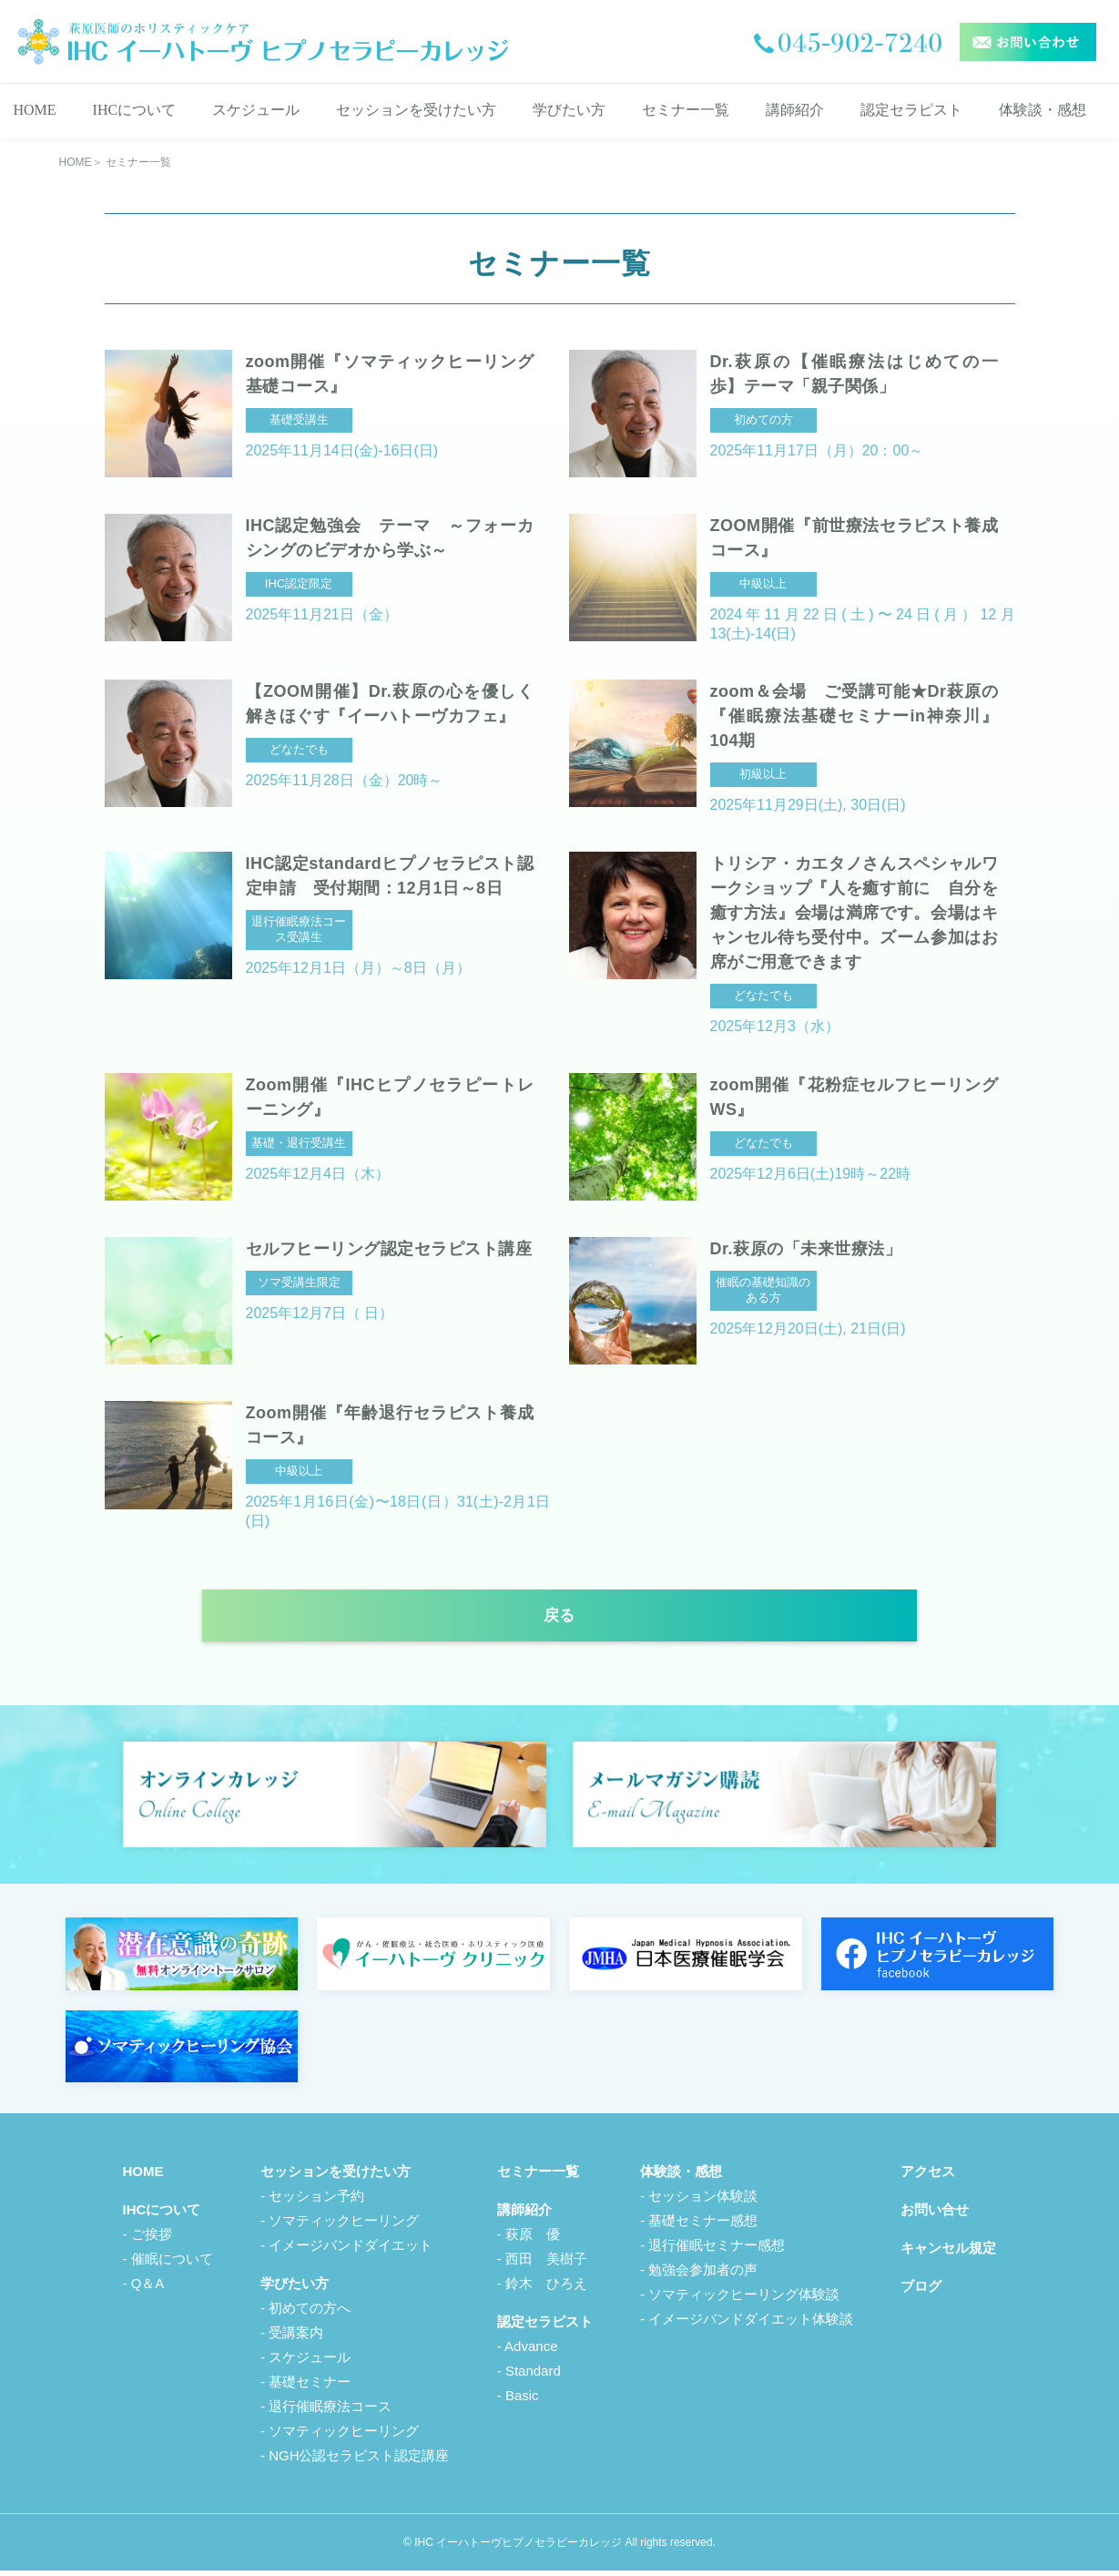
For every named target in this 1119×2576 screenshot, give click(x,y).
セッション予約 (316, 2201)
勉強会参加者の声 (703, 2275)
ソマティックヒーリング (344, 2226)
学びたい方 (569, 110)
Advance (530, 2351)
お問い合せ (934, 2215)
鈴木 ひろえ (546, 2288)
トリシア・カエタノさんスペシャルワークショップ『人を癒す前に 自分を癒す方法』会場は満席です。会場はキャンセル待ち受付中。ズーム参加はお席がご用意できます (854, 912)
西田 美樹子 (546, 2264)
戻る (559, 1620)
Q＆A (148, 2288)
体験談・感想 (1042, 110)
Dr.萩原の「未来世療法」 (806, 1249)
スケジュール (256, 110)
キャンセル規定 (948, 2253)
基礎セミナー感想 (703, 2226)
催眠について (172, 2264)
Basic (522, 2400)
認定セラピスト (911, 110)
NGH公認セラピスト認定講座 (359, 2461)
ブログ (920, 2291)
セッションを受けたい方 (416, 110)
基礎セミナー (310, 2387)
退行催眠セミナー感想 (716, 2250)
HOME (35, 110)
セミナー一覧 (685, 110)
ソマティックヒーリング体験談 (743, 2299)
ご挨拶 (151, 2239)
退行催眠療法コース (330, 2411)
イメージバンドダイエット (350, 2250)
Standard (533, 2376)
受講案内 (296, 2338)
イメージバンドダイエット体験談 (750, 2324)
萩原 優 (532, 2239)
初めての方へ (310, 2313)
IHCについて (135, 110)
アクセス (927, 2176)
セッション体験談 (703, 2201)
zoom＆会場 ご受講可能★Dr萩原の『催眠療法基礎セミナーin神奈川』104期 (854, 716)
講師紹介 (795, 110)
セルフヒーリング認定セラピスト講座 (389, 1249)
